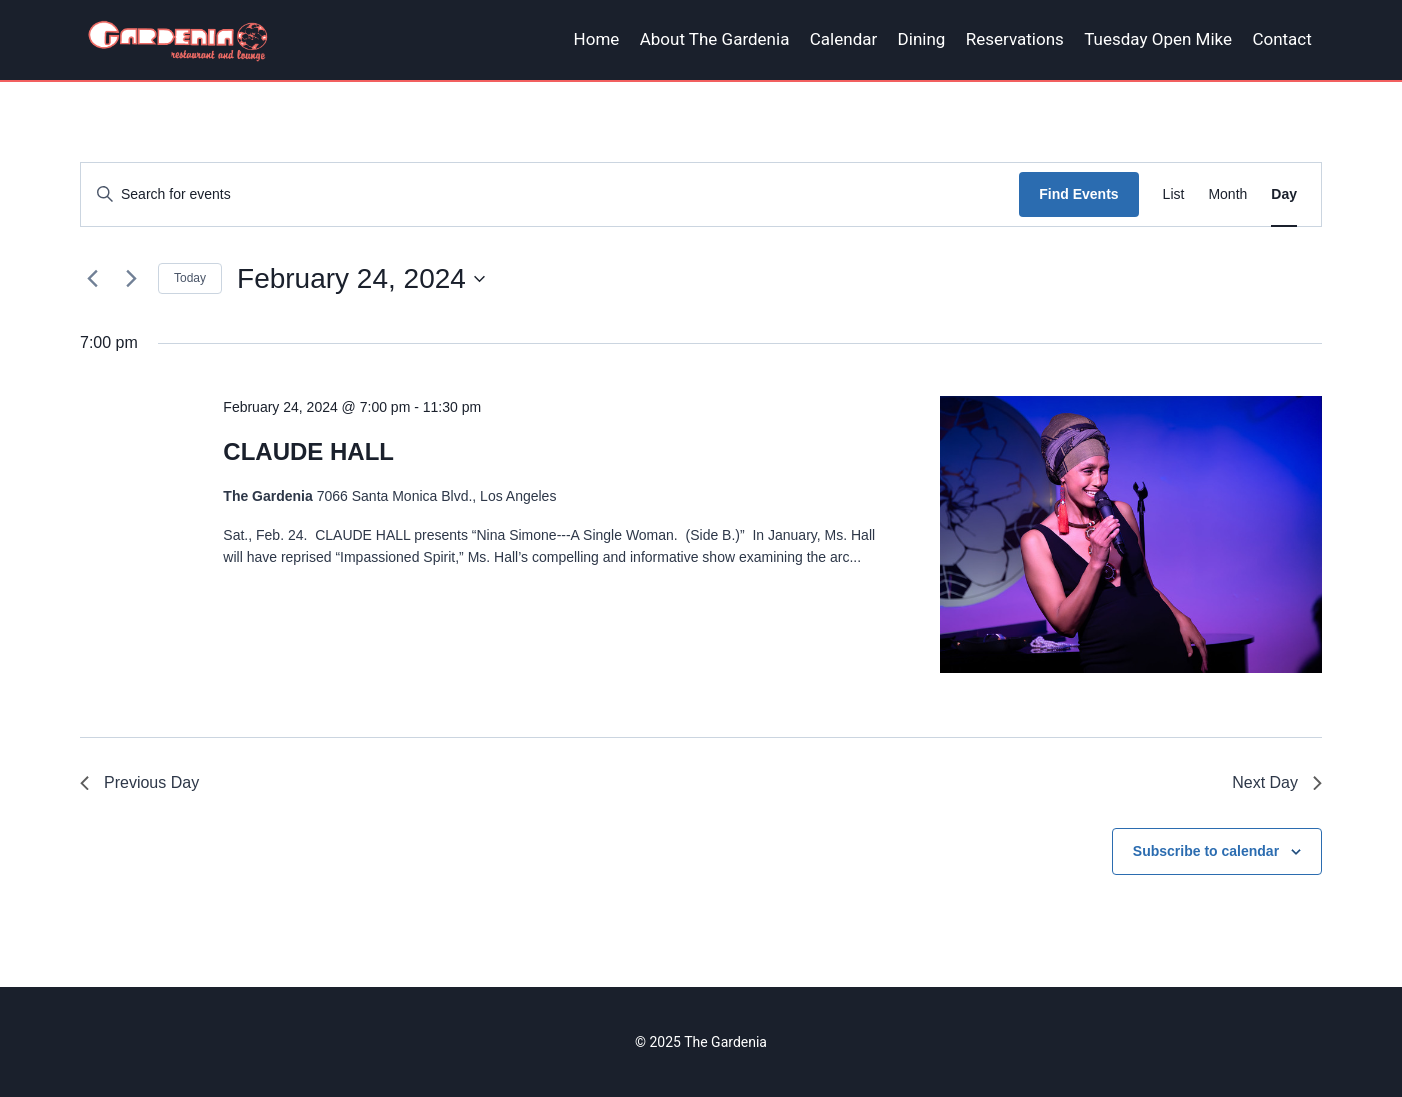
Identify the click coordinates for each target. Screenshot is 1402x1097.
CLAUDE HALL (308, 451)
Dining (922, 39)
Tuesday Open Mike (1158, 39)
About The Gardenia (715, 39)
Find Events (1078, 194)
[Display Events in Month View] (1227, 194)
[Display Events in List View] (1174, 194)
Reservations (1015, 39)
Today (190, 278)
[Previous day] (92, 279)
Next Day (1277, 782)
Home (597, 39)
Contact (1281, 39)
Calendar (843, 39)
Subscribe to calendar (1206, 851)
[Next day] (131, 279)
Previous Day (139, 782)
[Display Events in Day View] (1284, 194)
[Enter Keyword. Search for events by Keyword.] (550, 194)
